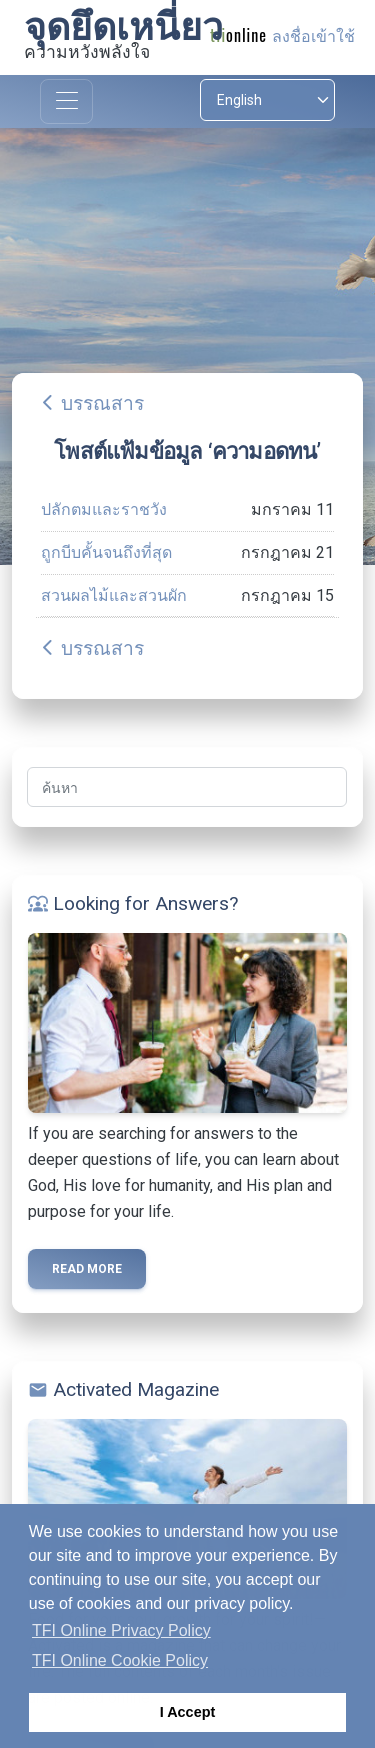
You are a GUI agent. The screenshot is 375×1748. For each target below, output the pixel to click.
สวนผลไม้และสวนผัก (114, 595)
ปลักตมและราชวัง (104, 509)
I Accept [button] (187, 1712)
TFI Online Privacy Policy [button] (121, 1630)
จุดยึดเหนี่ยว (123, 27)
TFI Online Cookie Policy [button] (120, 1660)
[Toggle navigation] (66, 101)
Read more (87, 1269)
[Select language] (268, 100)
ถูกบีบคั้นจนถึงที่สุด (106, 552)
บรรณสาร (102, 403)
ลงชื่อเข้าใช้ (313, 36)
